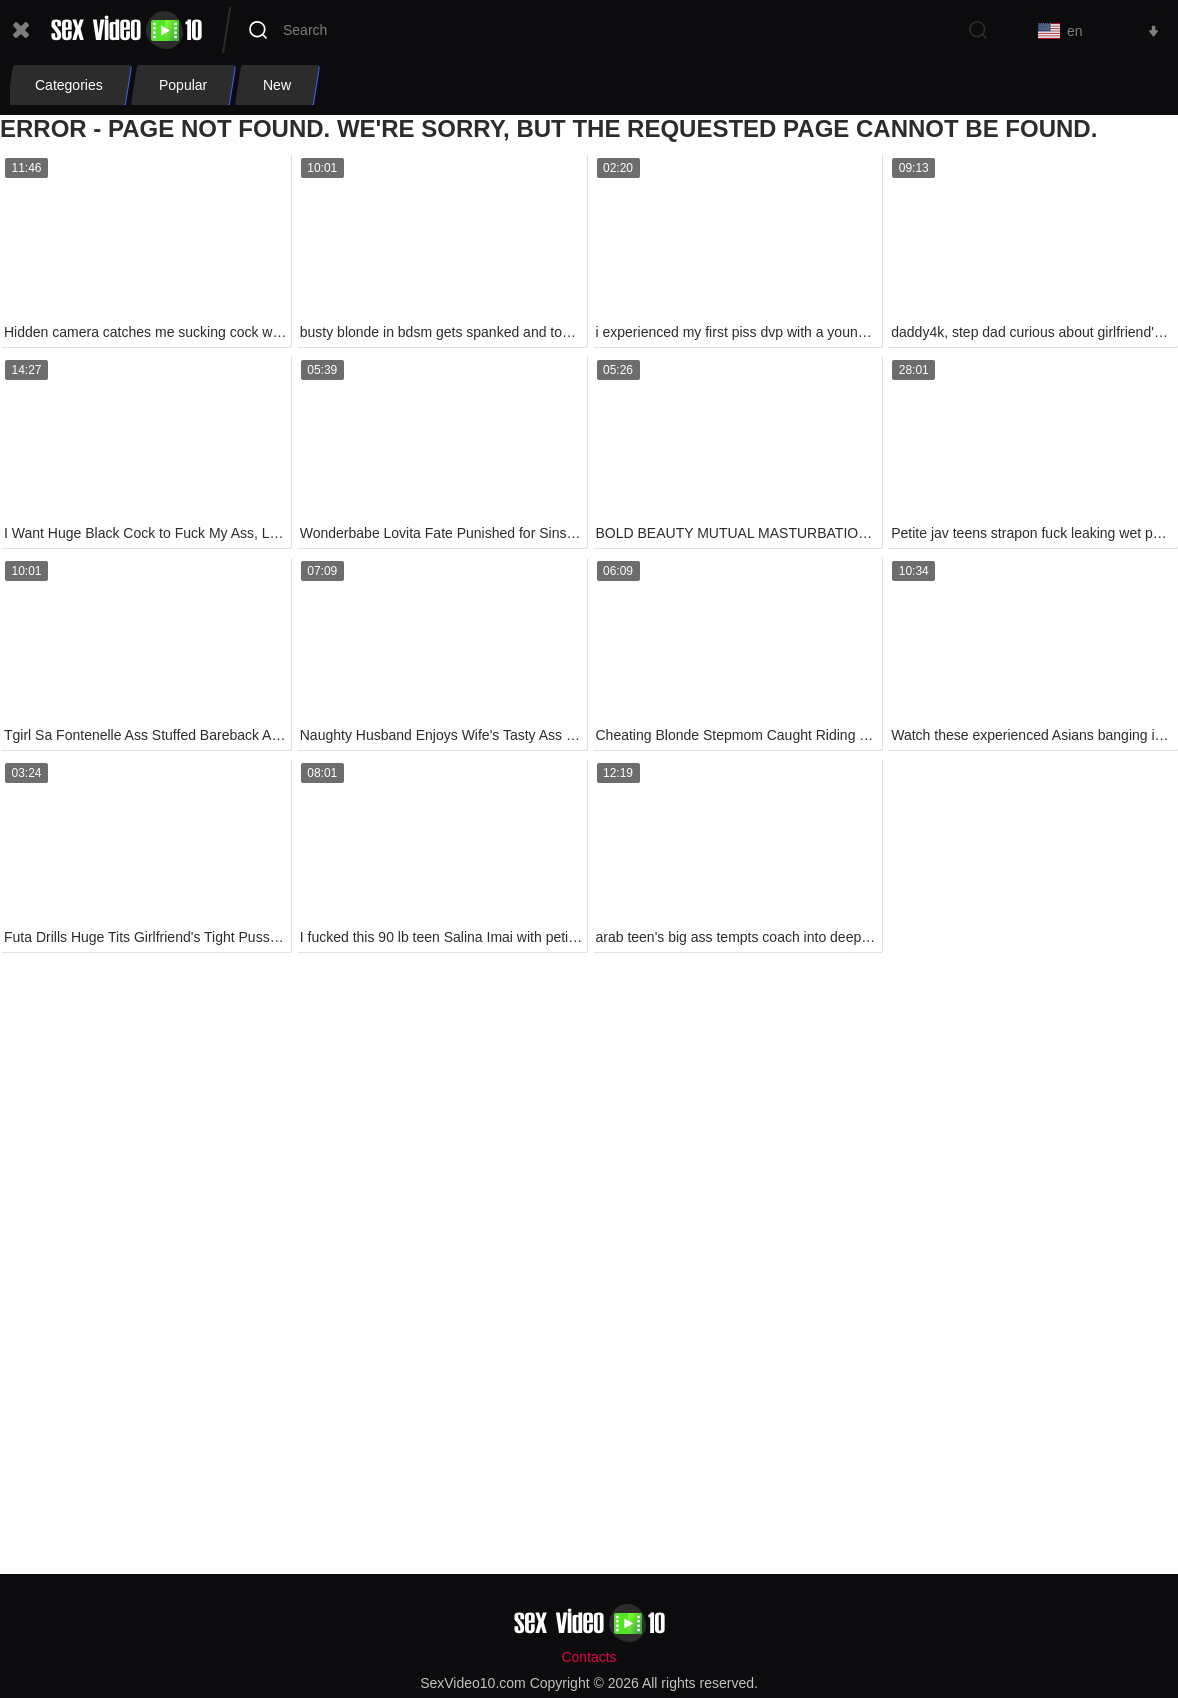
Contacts (588, 1657)
